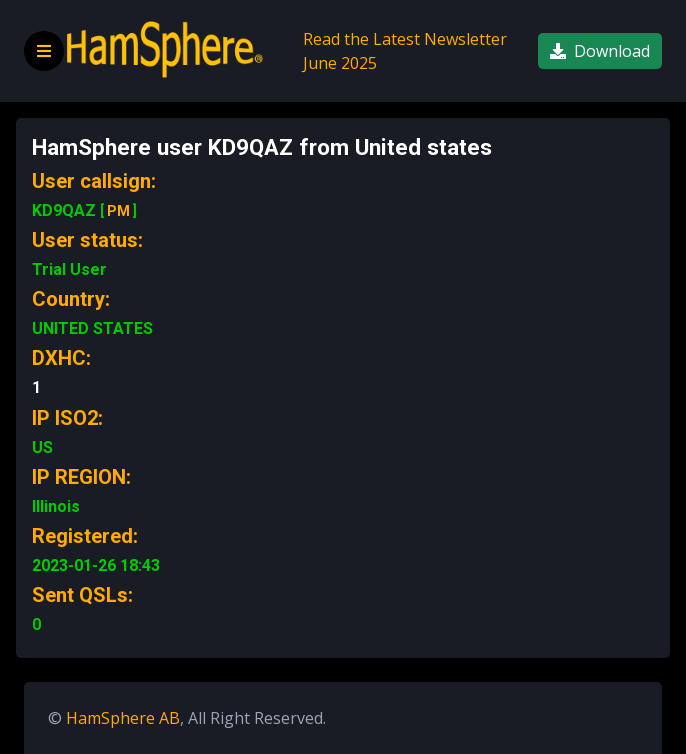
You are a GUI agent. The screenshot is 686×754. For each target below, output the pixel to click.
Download (600, 51)
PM (118, 211)
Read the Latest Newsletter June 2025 (405, 51)
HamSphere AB (123, 718)
